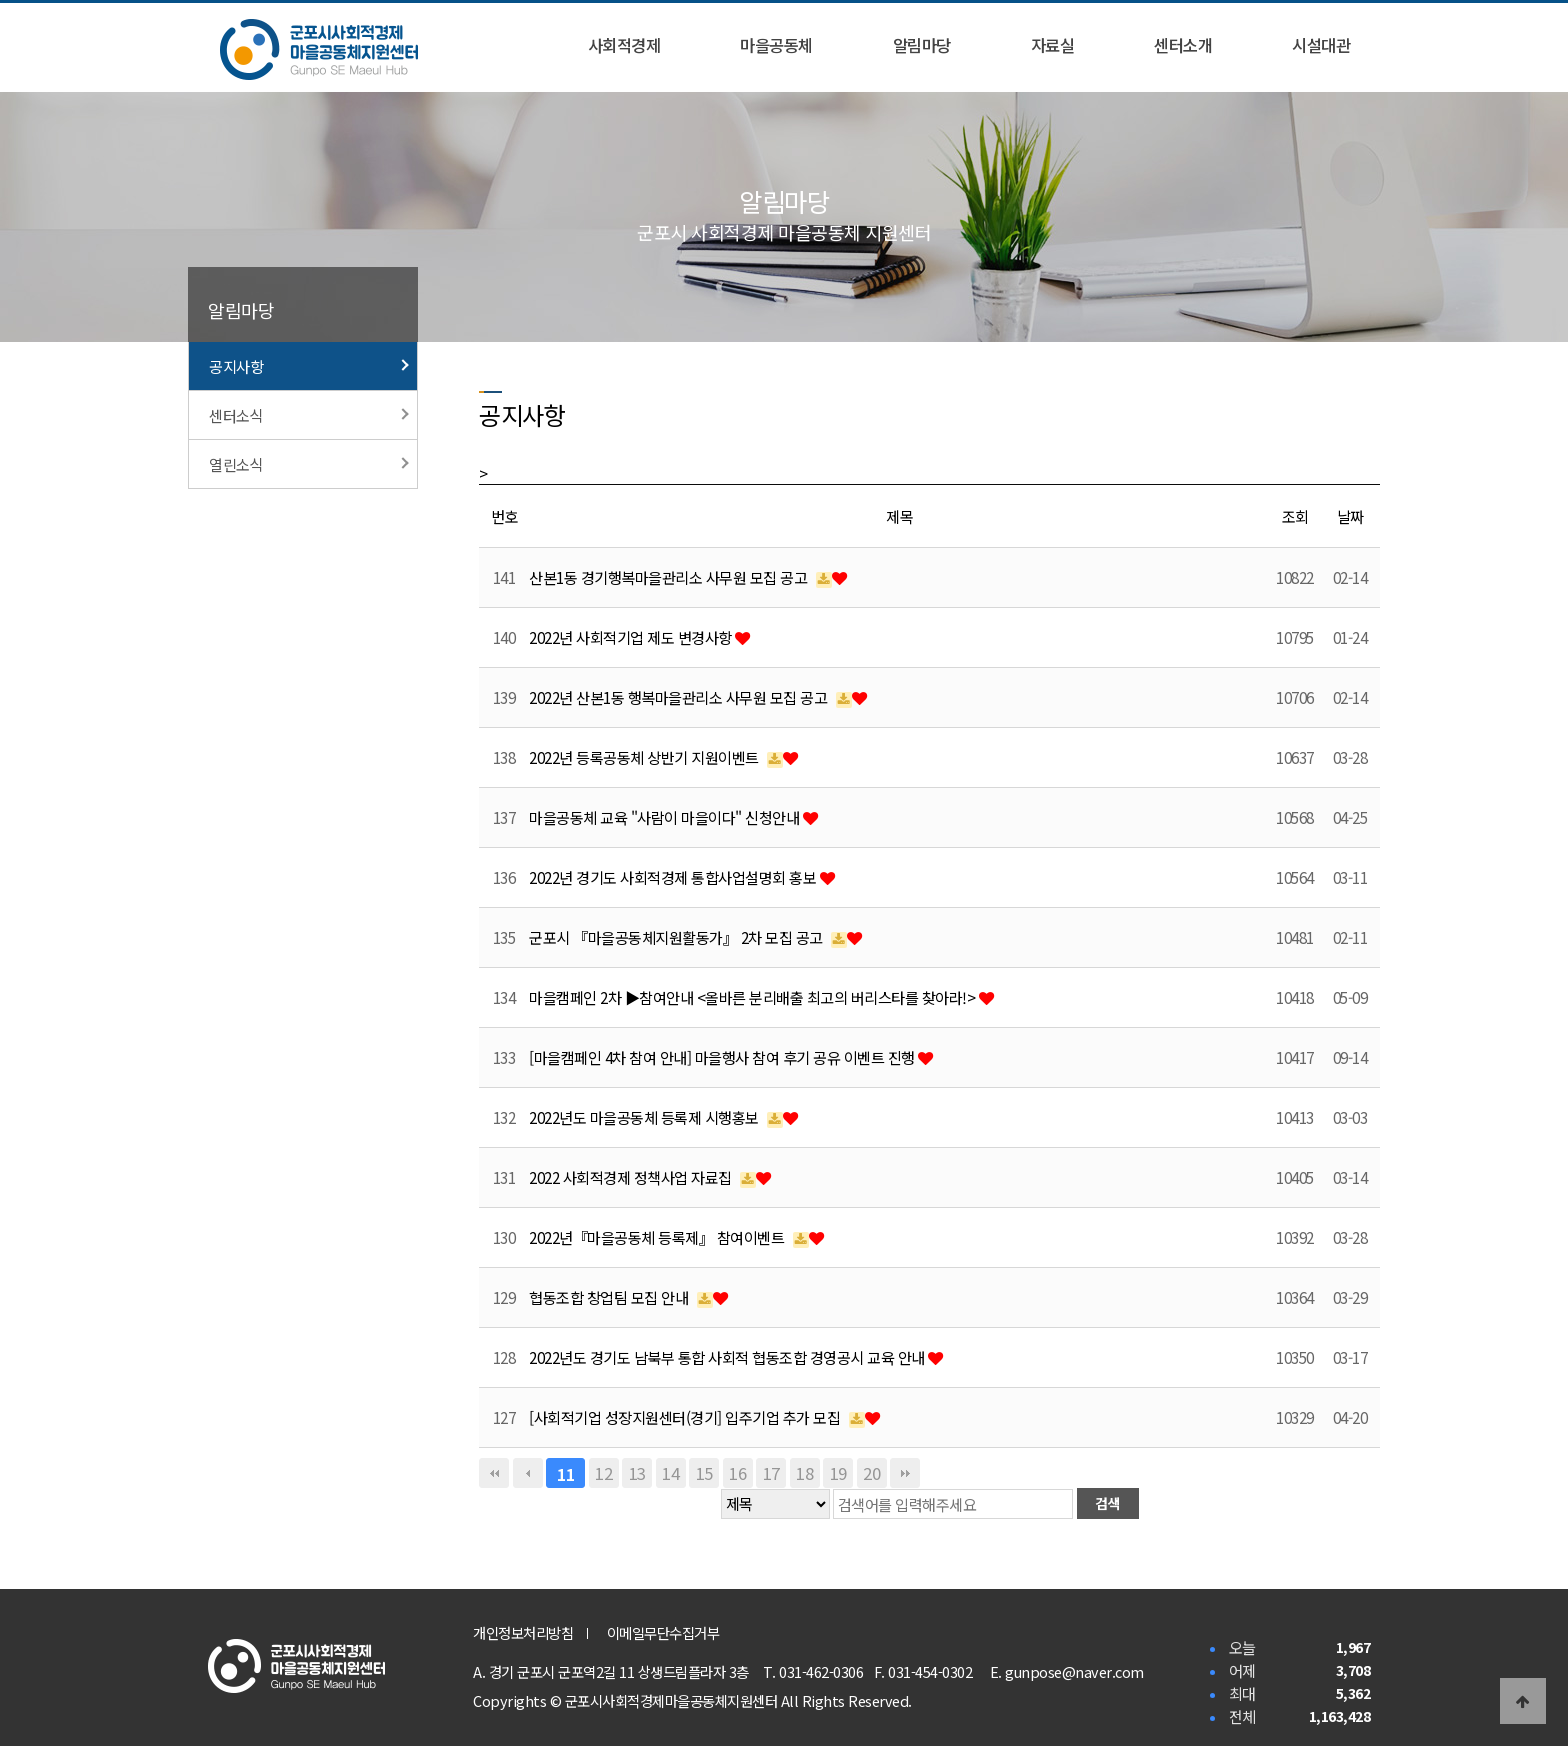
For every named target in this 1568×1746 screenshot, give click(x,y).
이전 (528, 1473)
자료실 (1053, 45)
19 (838, 1473)
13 (637, 1473)
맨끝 (905, 1473)
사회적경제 (624, 45)
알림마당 (922, 45)
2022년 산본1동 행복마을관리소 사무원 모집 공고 (680, 697)
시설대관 (1321, 45)
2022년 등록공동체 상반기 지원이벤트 (645, 757)
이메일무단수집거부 (663, 1632)
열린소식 (309, 464)
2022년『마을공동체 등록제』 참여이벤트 (658, 1237)
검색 (1107, 1503)
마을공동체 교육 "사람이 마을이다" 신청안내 (666, 817)
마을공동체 (776, 45)
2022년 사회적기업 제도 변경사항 (632, 637)
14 (670, 1473)
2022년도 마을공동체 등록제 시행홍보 (645, 1117)
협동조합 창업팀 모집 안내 (610, 1297)
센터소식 (309, 415)
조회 (1295, 516)
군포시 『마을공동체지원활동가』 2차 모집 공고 (677, 937)
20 (871, 1473)
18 (804, 1473)
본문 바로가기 (0, 0)
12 (603, 1473)
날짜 (1350, 516)
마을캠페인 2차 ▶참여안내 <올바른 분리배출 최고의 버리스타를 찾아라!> (754, 997)
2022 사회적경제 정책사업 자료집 (632, 1177)
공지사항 (309, 366)
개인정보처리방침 (523, 1632)
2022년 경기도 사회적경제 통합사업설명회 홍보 (674, 877)
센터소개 (1183, 45)
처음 (494, 1473)
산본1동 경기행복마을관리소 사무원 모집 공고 (670, 577)
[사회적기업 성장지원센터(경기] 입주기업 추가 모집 (686, 1417)
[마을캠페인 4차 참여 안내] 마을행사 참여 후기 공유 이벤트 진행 (723, 1057)
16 (737, 1473)
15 (704, 1473)
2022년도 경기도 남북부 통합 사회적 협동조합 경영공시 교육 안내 (728, 1357)
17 (771, 1473)
